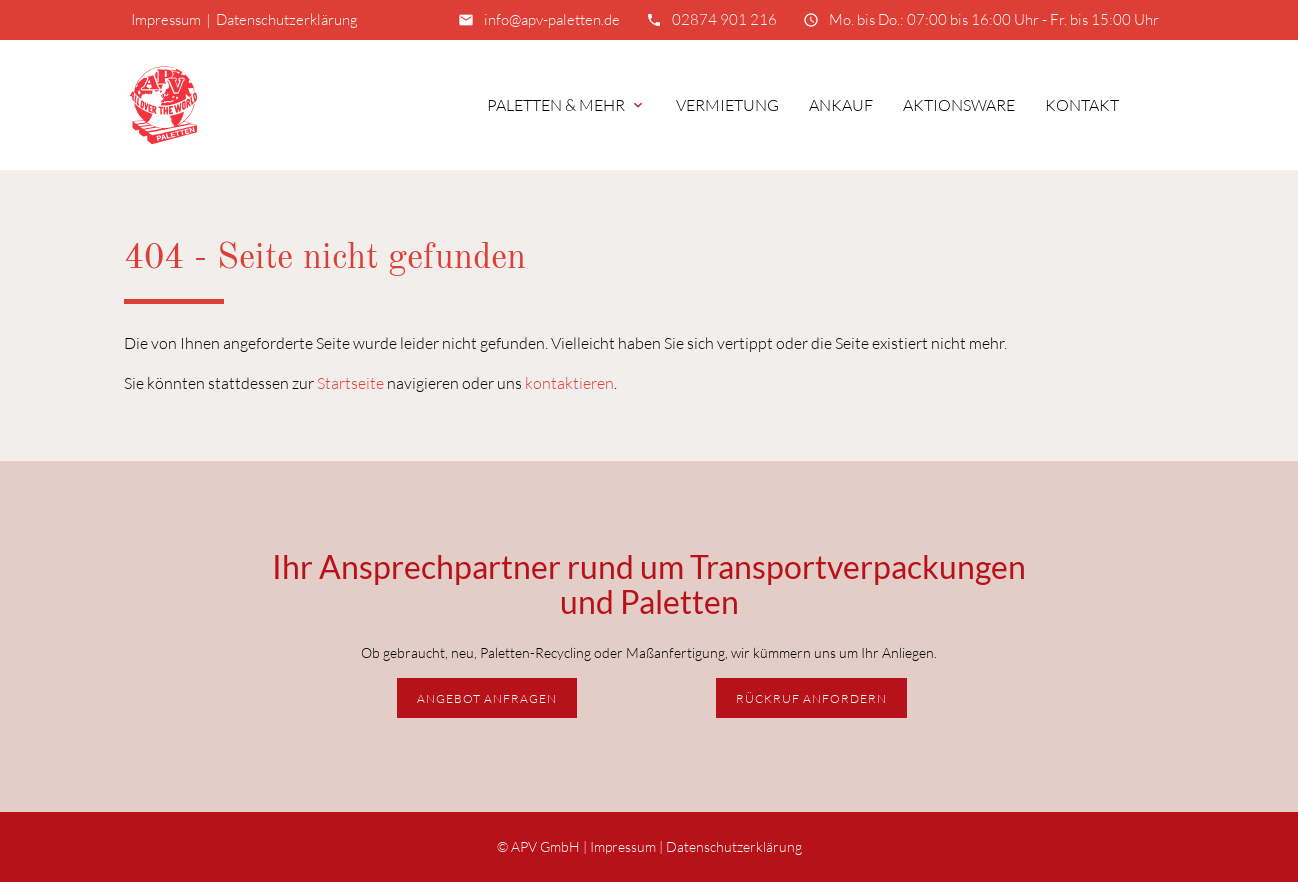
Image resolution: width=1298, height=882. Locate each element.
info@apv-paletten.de (552, 19)
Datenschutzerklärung (287, 19)
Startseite (350, 383)
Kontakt (1082, 105)
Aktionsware (959, 105)
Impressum (166, 19)
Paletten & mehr (566, 105)
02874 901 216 (724, 19)
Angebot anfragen (487, 698)
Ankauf (841, 105)
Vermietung (727, 105)
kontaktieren (569, 383)
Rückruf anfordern (811, 698)
